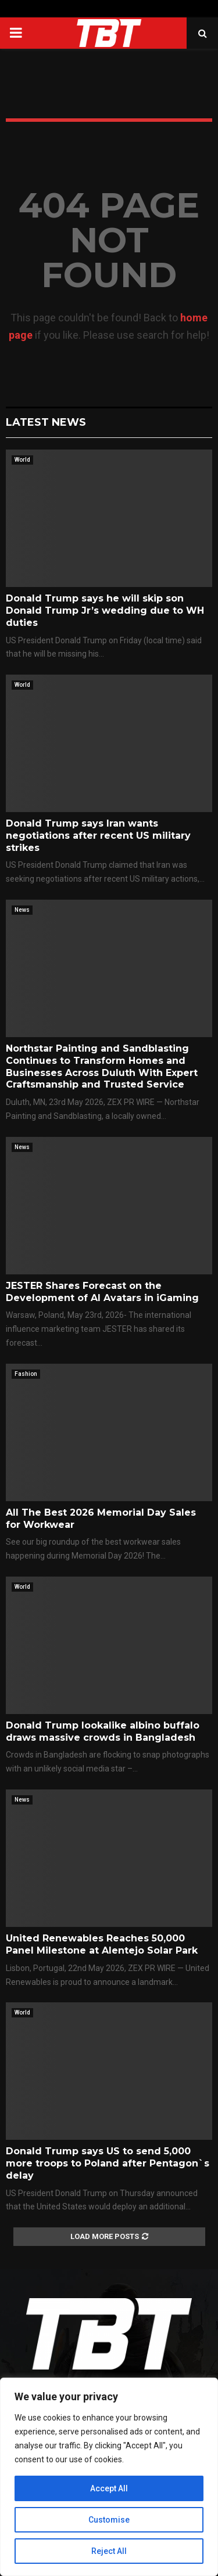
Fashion (26, 1374)
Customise (109, 2519)
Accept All (109, 2488)
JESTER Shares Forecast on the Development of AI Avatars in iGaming (102, 1291)
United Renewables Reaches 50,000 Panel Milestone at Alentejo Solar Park (102, 1944)
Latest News (46, 422)
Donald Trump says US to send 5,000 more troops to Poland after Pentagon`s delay (107, 2163)
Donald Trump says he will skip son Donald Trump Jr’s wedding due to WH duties (105, 610)
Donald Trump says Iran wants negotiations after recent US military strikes (98, 835)
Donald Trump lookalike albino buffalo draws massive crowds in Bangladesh (102, 1731)
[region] (109, 2477)
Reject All (109, 2551)
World (22, 459)
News (22, 910)
